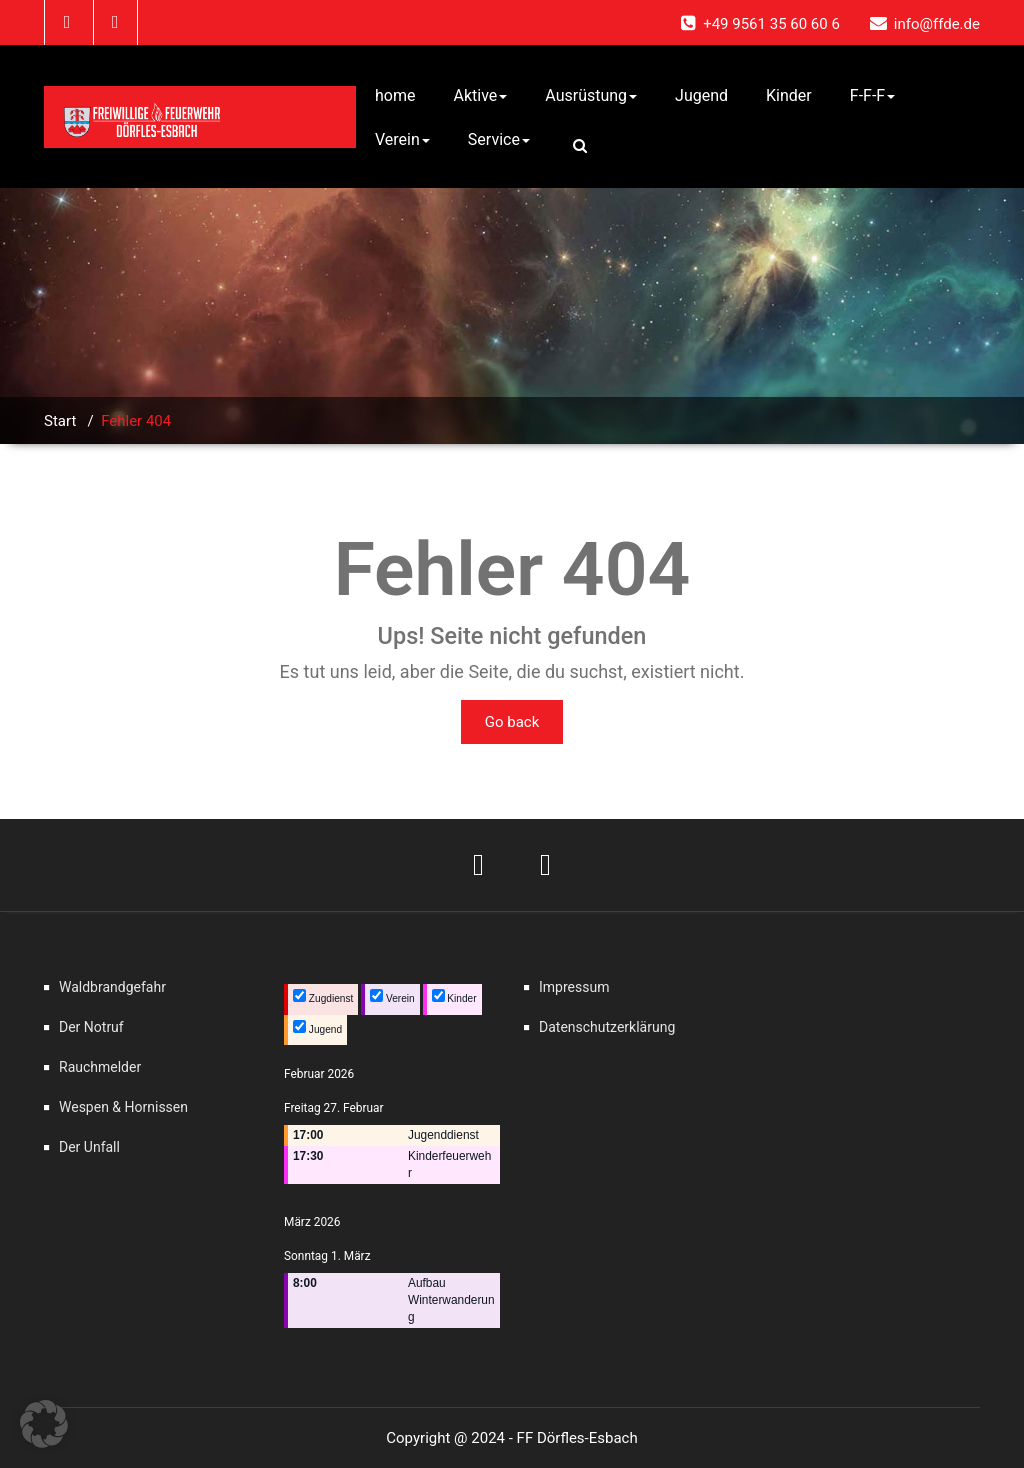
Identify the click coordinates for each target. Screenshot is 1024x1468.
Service (499, 139)
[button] (44, 1424)
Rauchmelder (100, 1067)
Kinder (789, 95)
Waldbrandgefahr (112, 987)
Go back (512, 722)
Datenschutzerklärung (607, 1027)
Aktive (480, 95)
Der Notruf (91, 1027)
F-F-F (872, 95)
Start (60, 421)
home (395, 95)
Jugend (701, 95)
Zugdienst (323, 996)
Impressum (574, 987)
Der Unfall (89, 1147)
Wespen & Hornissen (123, 1107)
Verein (402, 139)
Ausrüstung (591, 95)
